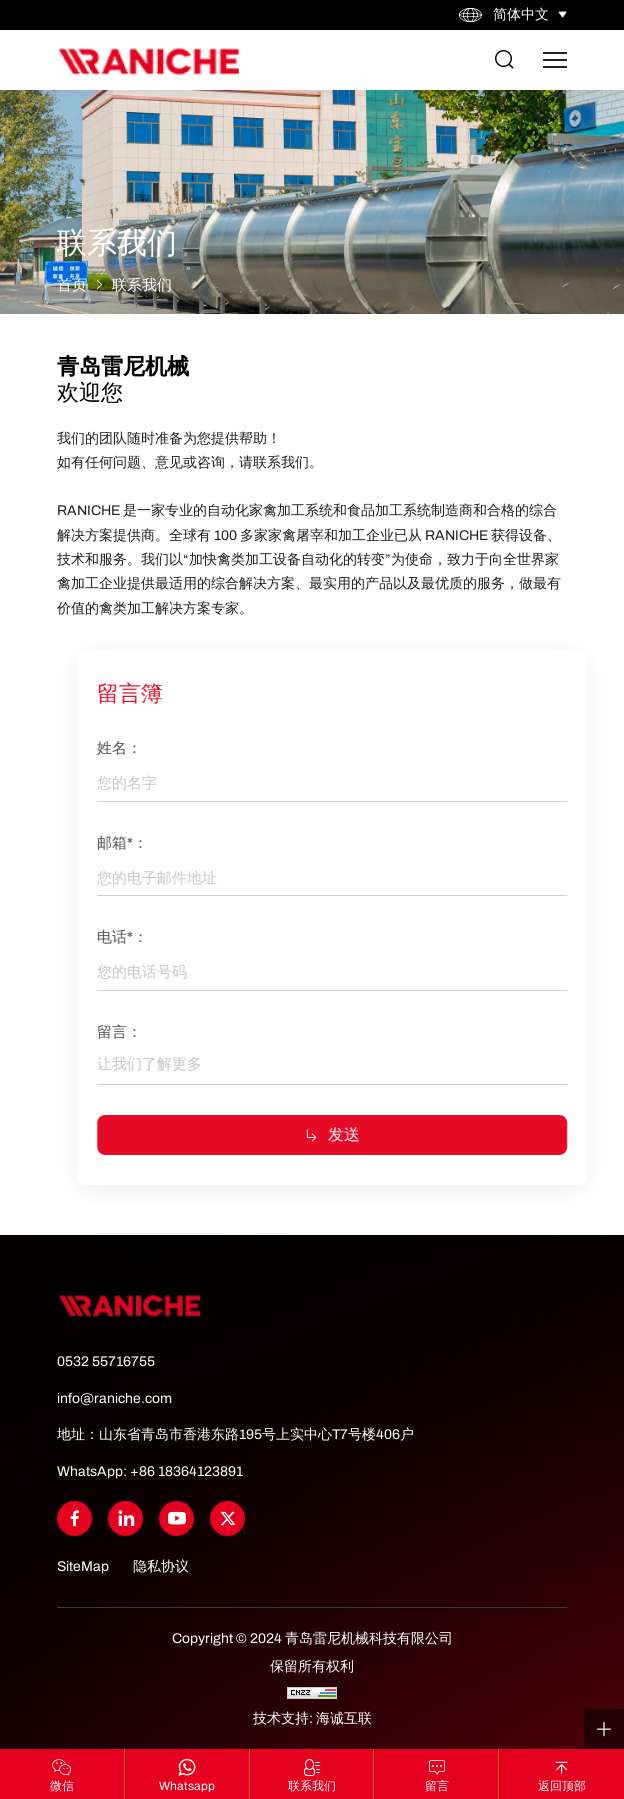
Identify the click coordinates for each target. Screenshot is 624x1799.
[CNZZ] (312, 1692)
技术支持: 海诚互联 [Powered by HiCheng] (312, 1718)
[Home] (148, 60)
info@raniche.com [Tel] (114, 1398)
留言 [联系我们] (437, 1786)
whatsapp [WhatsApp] (187, 1786)
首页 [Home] (72, 285)
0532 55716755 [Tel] (106, 1361)
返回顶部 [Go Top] (562, 1786)
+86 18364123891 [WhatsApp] (186, 1471)
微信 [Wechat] (62, 1786)
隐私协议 (161, 1566)
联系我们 (142, 285)
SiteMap (83, 1566)
